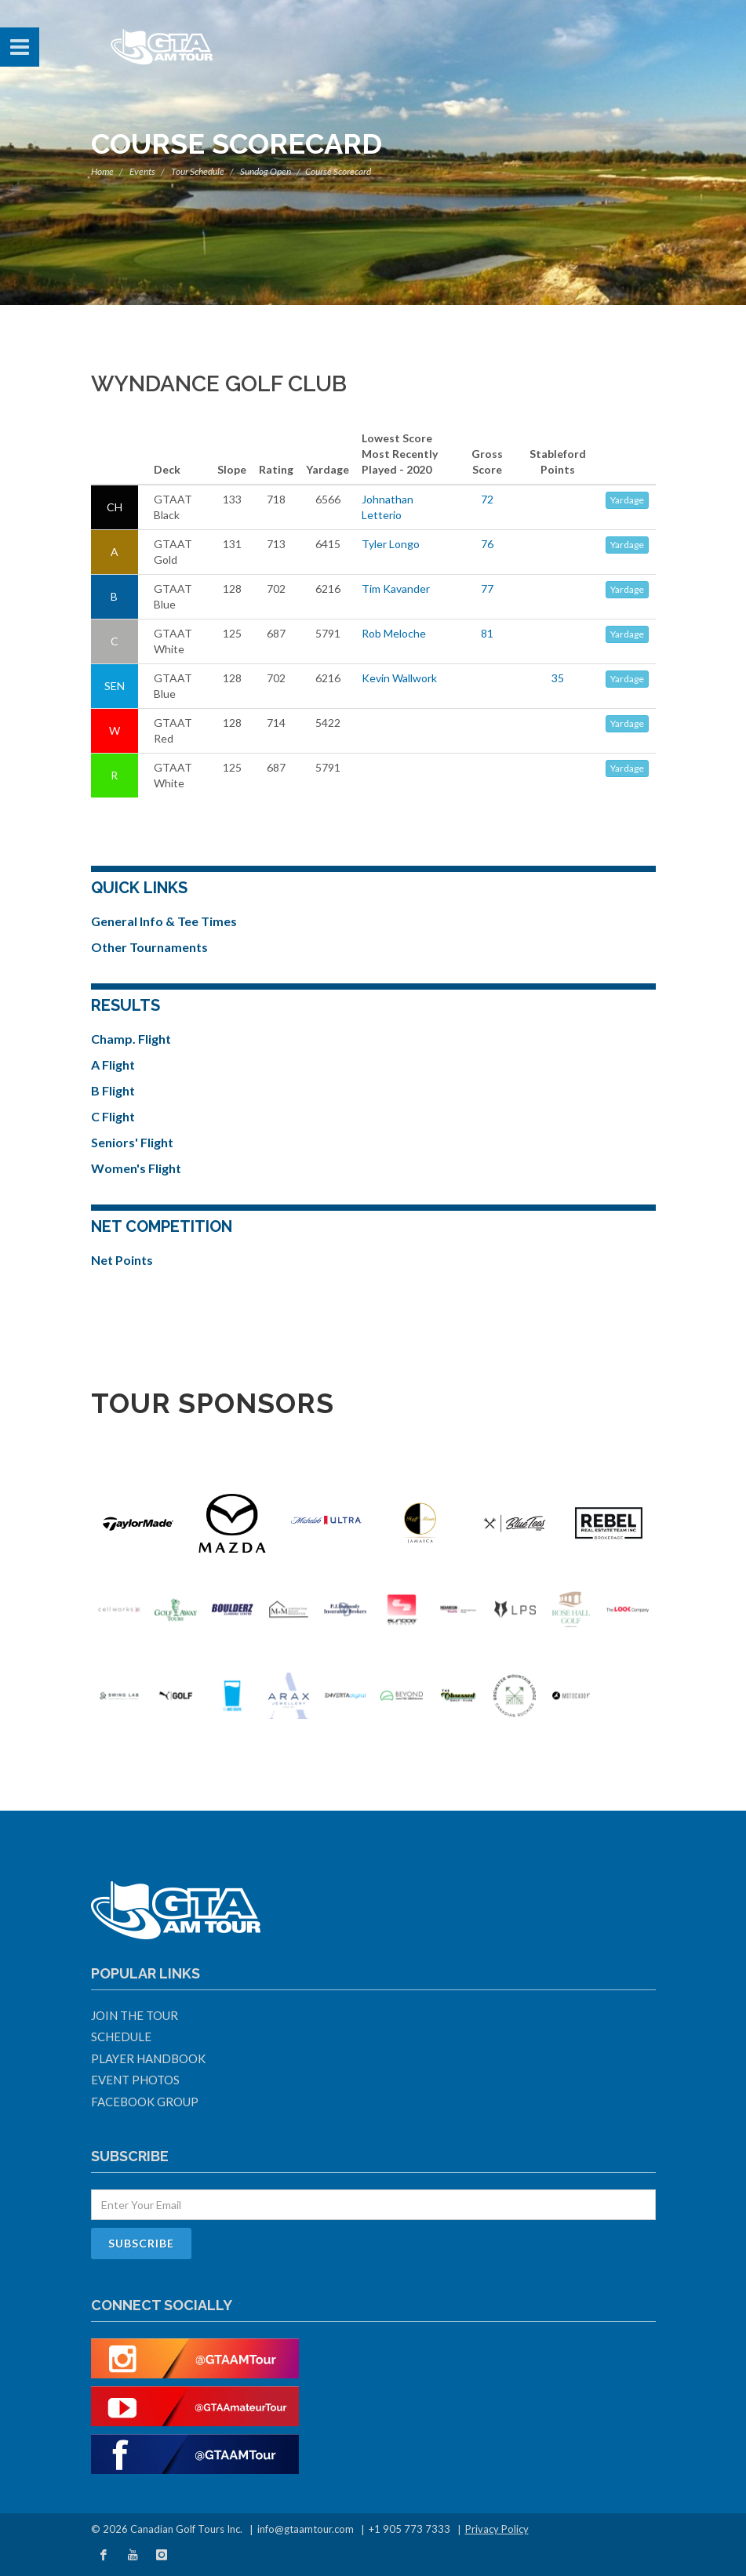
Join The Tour (134, 2015)
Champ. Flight (131, 1038)
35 (557, 678)
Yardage (627, 500)
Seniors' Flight (132, 1142)
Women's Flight (136, 1168)
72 (487, 499)
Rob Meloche (394, 633)
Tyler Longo (391, 543)
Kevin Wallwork (399, 678)
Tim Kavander (396, 588)
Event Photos (135, 2080)
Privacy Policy (497, 2529)
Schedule (121, 2036)
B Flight (113, 1090)
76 (487, 543)
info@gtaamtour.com (305, 2529)
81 (487, 633)
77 (487, 588)
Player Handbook (148, 2058)
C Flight (113, 1116)
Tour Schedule (197, 171)
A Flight (113, 1064)
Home (102, 171)
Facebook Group (144, 2102)
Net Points (122, 1259)
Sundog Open (265, 171)
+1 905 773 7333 (409, 2529)
